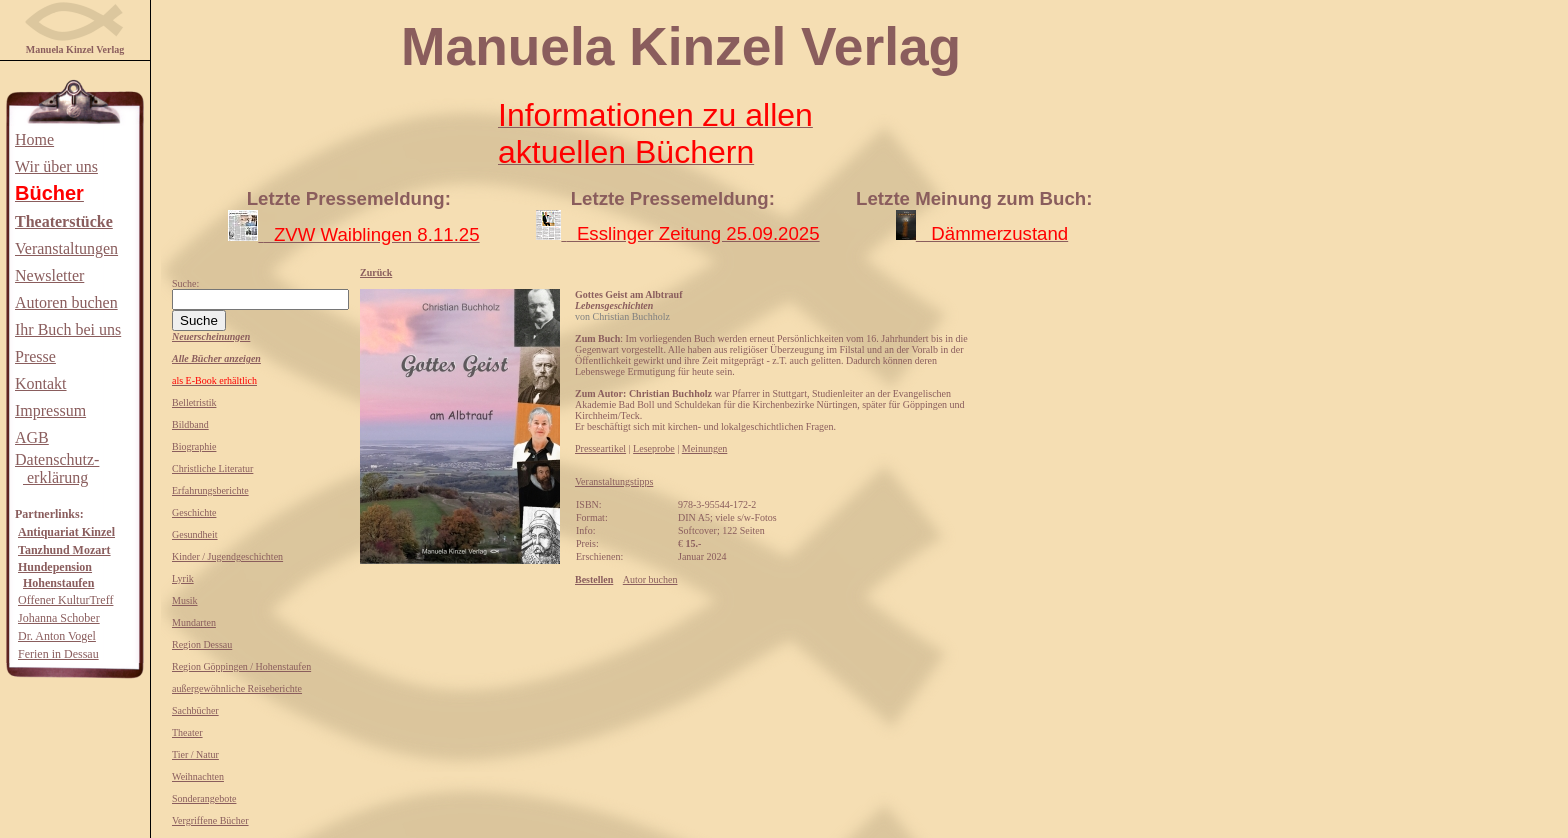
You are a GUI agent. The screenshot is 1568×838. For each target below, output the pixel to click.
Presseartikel (600, 448)
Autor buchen (650, 579)
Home (34, 139)
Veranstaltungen (66, 248)
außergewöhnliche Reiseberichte (237, 688)
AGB (32, 437)
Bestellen (594, 579)
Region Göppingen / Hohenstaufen (241, 666)
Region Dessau (202, 644)
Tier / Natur (195, 754)
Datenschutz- (57, 459)
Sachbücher (195, 710)
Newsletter (49, 275)
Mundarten (194, 622)
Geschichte (194, 512)
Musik (185, 600)
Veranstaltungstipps (614, 481)
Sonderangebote (204, 798)
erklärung (55, 477)
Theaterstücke (64, 221)
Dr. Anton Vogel (57, 636)
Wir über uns (56, 166)
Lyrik (183, 578)
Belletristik (194, 402)
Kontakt (41, 383)
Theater (187, 732)
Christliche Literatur (212, 468)
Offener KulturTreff (65, 600)
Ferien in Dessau (58, 654)
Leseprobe (654, 448)
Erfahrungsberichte (210, 490)
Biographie (194, 446)
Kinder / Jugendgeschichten (227, 556)
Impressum (50, 410)
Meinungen (705, 448)
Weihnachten (198, 776)
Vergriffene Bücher (210, 820)
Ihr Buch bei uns (68, 329)
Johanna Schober (59, 618)
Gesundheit (195, 534)
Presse (35, 356)
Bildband (190, 424)
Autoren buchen (66, 302)
